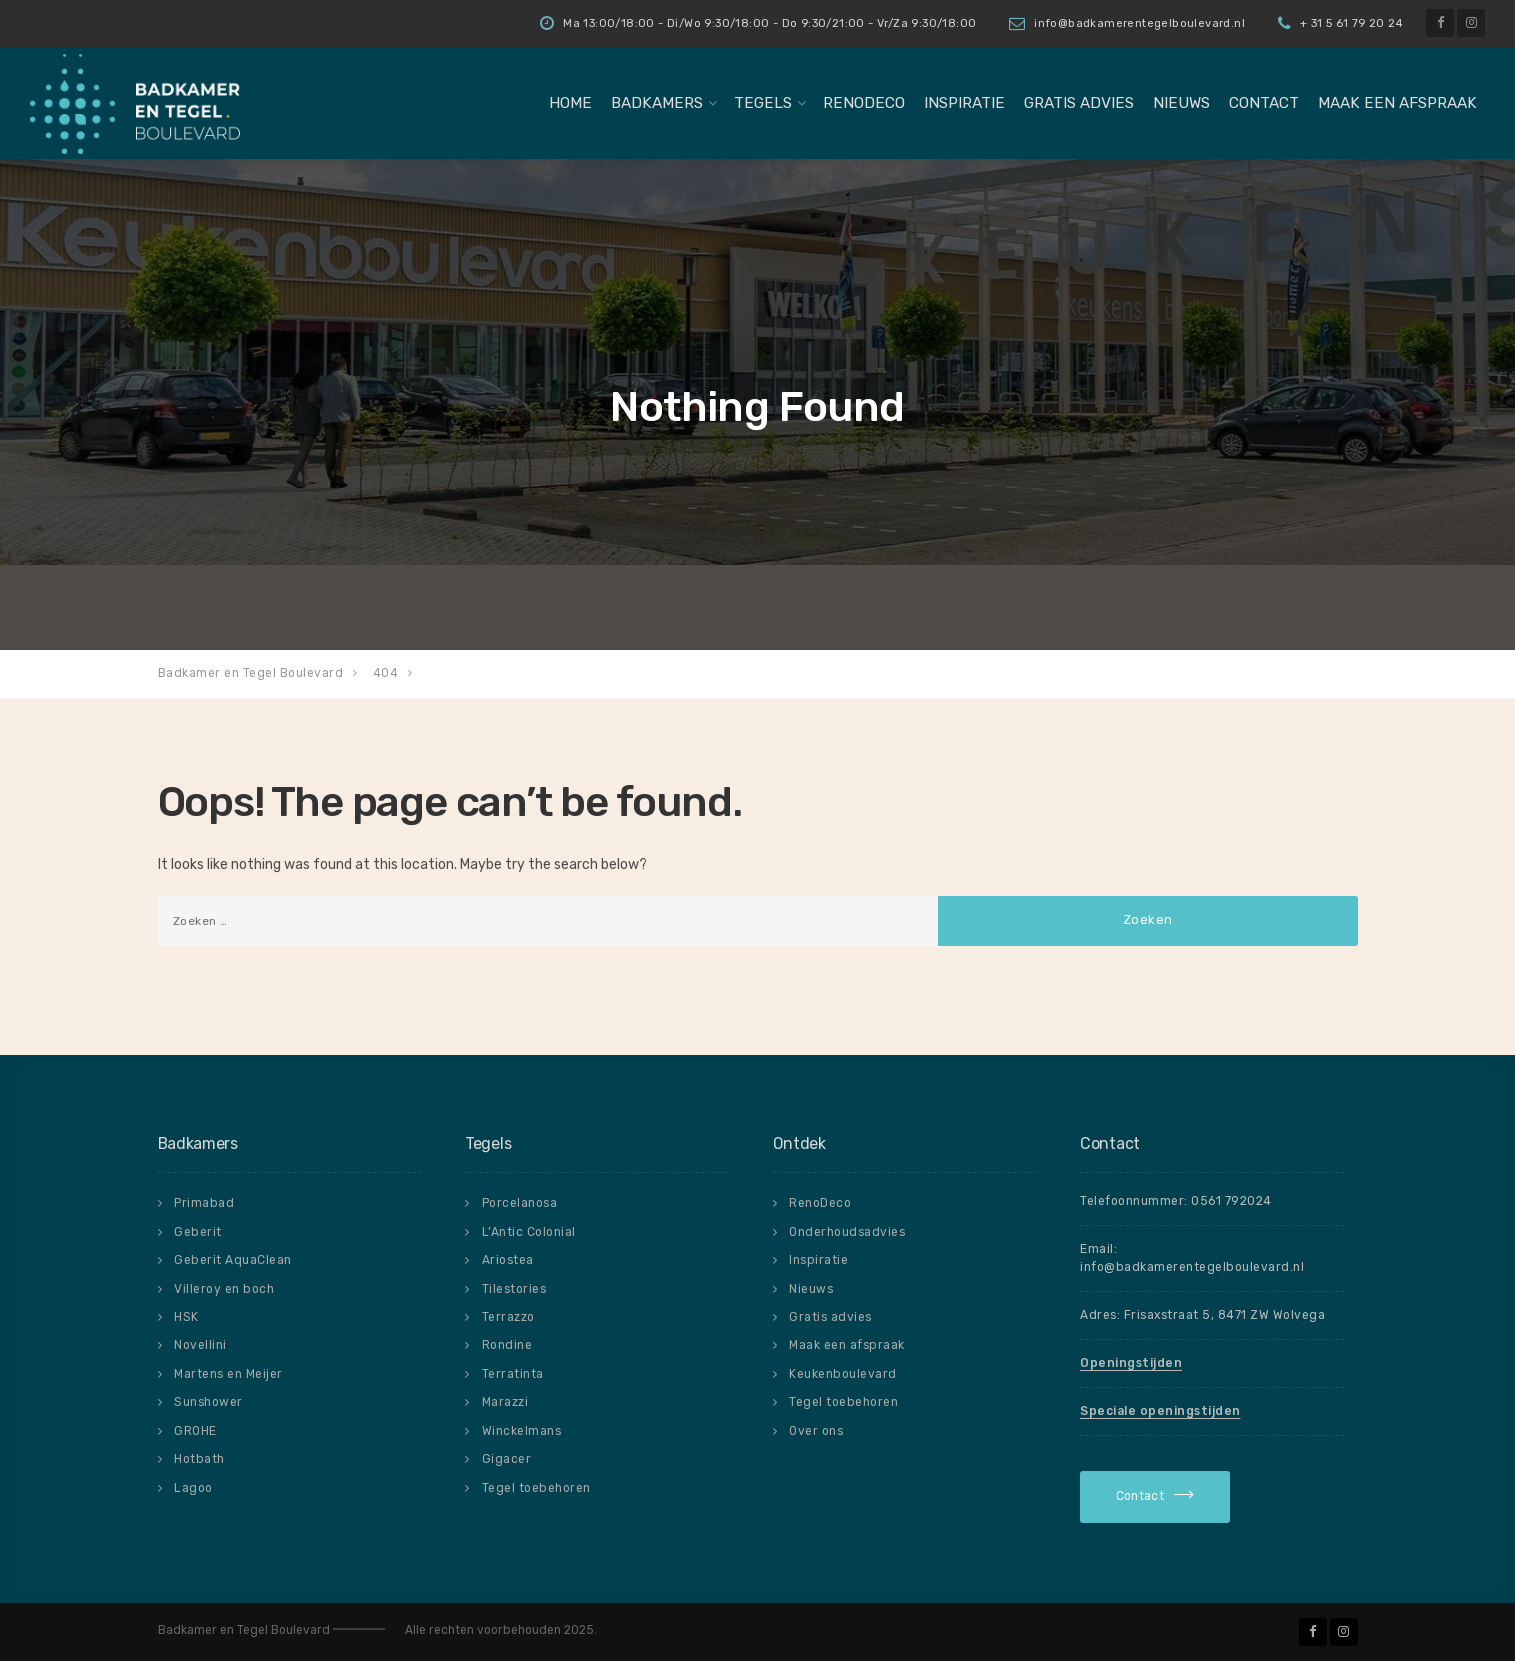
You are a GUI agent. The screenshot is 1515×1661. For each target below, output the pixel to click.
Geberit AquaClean (233, 1260)
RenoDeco (864, 103)
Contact (1264, 103)
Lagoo (193, 1488)
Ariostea (508, 1260)
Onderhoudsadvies (847, 1232)
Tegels (763, 103)
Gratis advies (1079, 103)
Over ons (816, 1431)
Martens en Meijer (228, 1374)
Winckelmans (522, 1431)
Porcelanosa (520, 1203)
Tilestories (514, 1289)
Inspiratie (964, 103)
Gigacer (507, 1459)
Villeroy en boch (224, 1289)
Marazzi (505, 1402)
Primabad (204, 1203)
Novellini (200, 1345)
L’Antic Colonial (529, 1232)
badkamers (657, 103)
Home (570, 103)
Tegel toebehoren (536, 1488)
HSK (186, 1317)
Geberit (198, 1232)
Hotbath (199, 1459)
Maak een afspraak (1397, 103)
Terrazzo (508, 1317)
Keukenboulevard (843, 1374)
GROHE (195, 1431)
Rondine (507, 1345)
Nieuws (1181, 103)
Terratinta (513, 1374)
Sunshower (208, 1402)
